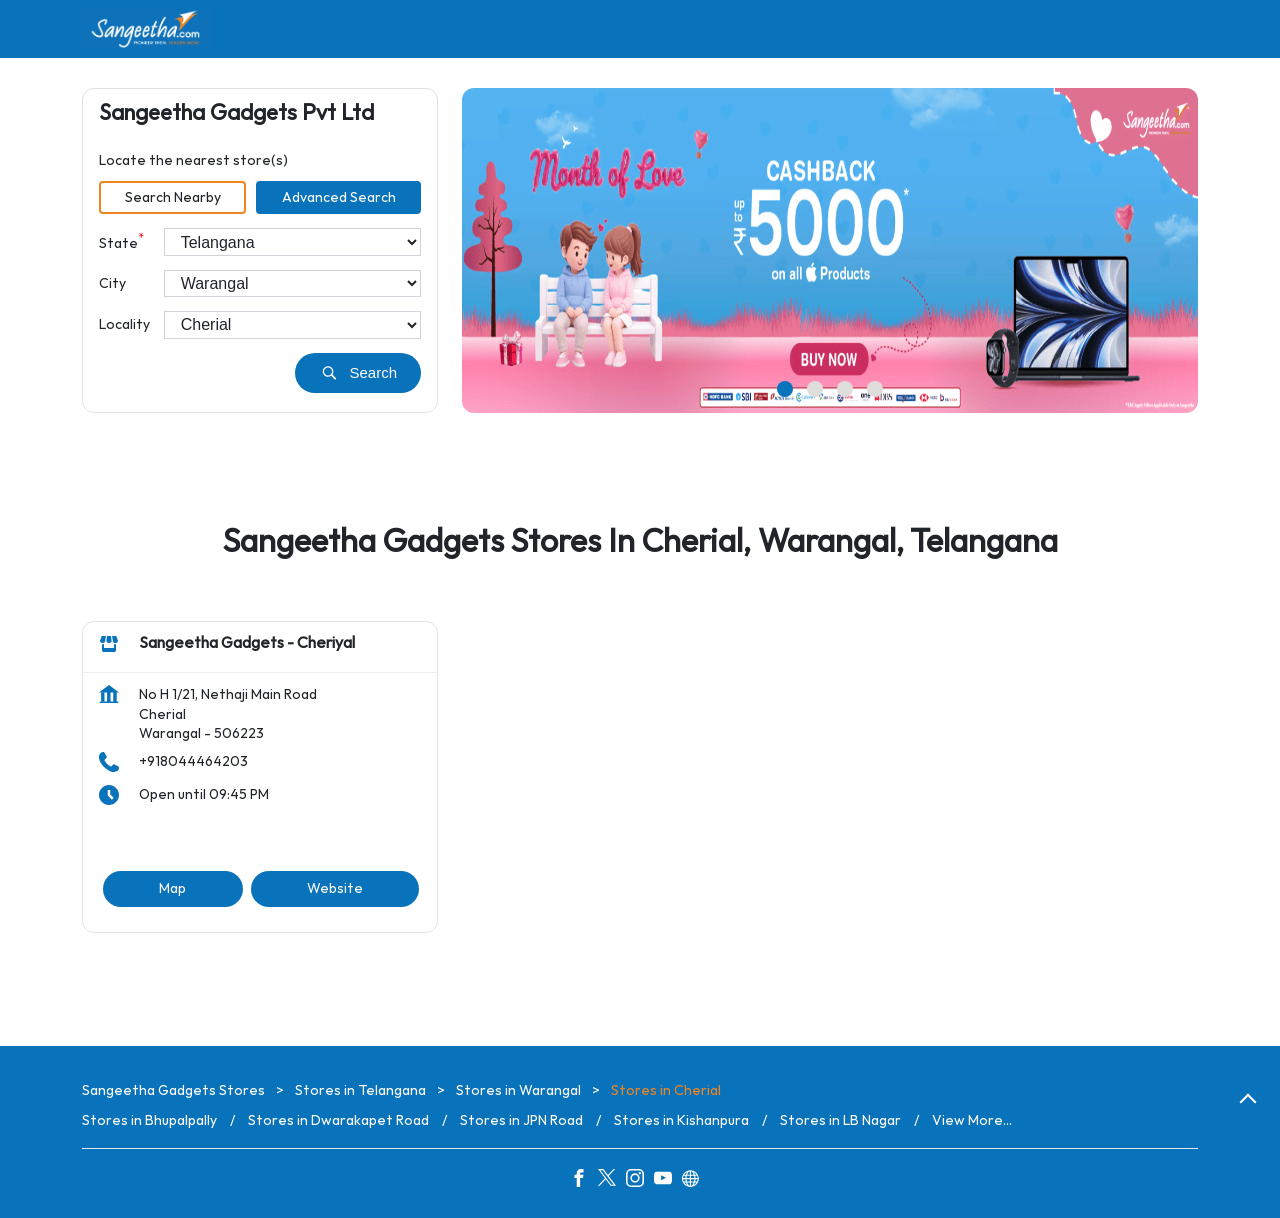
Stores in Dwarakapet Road (338, 1120)
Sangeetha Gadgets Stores (175, 1090)
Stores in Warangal (518, 1090)
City (112, 283)
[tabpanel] (830, 250)
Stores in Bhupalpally (149, 1120)
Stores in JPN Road (521, 1120)
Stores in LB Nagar (840, 1120)
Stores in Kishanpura (681, 1120)
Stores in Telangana (360, 1090)
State (121, 241)
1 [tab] (785, 389)
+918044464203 (193, 761)
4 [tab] (875, 389)
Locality (124, 324)
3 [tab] (845, 389)
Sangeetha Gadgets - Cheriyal (247, 644)
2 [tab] (815, 389)
